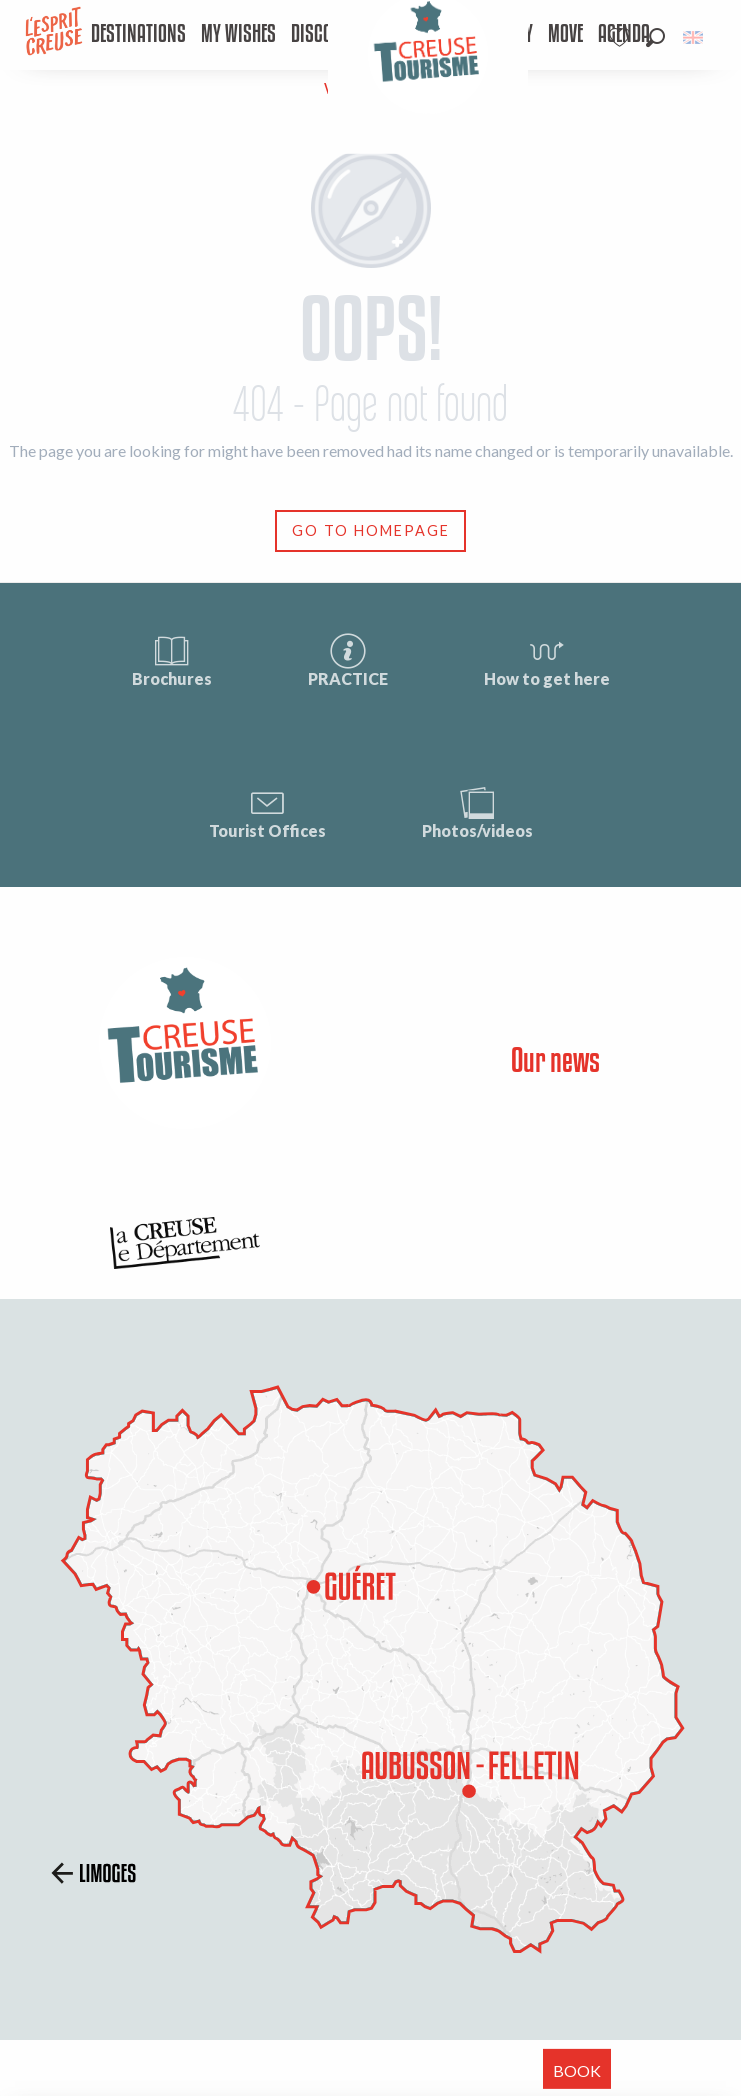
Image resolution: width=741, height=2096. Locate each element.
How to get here (547, 659)
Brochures (172, 659)
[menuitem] (139, 35)
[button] (655, 37)
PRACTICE (348, 659)
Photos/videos (477, 811)
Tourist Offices (267, 811)
